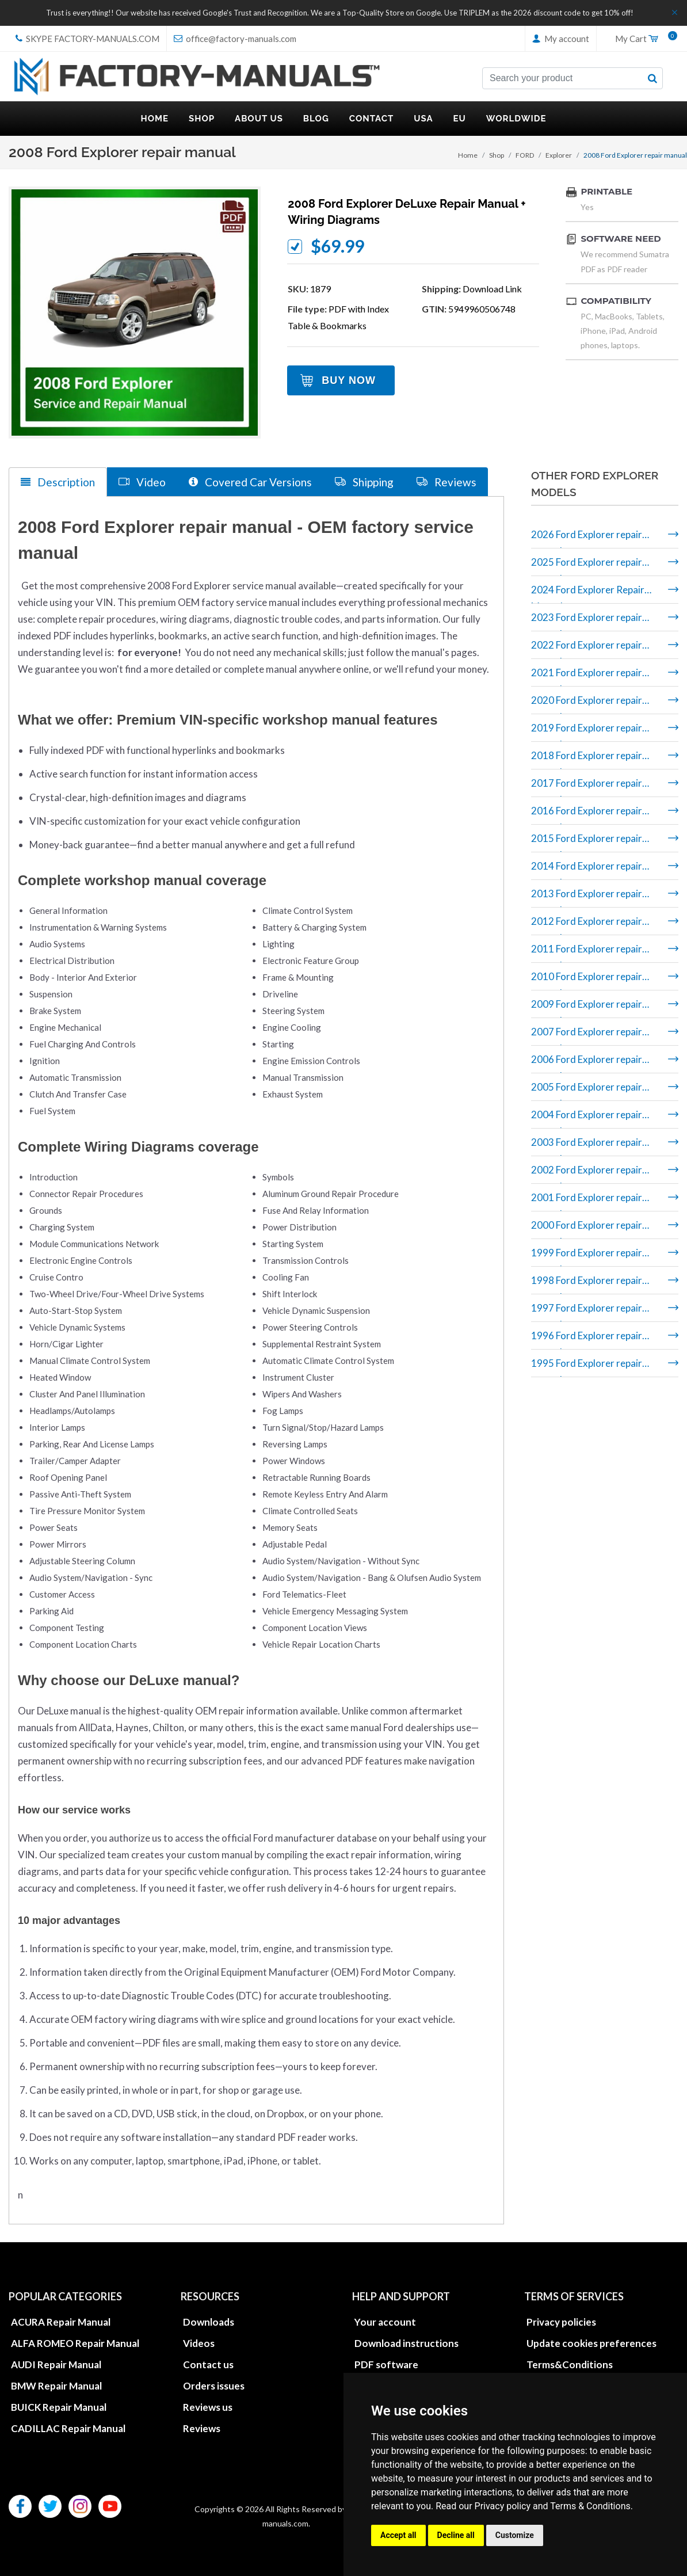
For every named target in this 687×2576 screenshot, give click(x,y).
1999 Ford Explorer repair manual (586, 1257)
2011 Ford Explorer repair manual (586, 953)
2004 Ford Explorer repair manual (586, 1118)
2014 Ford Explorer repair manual (586, 870)
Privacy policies (561, 2321)
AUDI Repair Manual (56, 2364)
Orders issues (214, 2385)
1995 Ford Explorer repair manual (586, 1367)
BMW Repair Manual (56, 2385)
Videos (199, 2343)
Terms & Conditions (590, 2506)
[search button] (652, 78)
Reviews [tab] (446, 481)
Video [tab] (142, 481)
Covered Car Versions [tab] (250, 481)
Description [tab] (58, 482)
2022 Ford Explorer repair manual (586, 649)
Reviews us (207, 2406)
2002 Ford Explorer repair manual (586, 1174)
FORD (525, 155)
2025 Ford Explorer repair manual (586, 566)
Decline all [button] (456, 2535)
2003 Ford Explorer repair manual (586, 1146)
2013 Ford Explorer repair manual (586, 897)
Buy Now (349, 380)
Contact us (208, 2364)
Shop (496, 155)
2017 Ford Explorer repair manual (586, 787)
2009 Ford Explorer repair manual (586, 1008)
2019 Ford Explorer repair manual (586, 732)
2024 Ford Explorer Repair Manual (587, 594)
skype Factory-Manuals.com (87, 38)
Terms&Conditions (569, 2364)
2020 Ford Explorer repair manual (586, 704)
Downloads (208, 2321)
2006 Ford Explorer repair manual (586, 1063)
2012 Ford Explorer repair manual (586, 925)
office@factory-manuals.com (235, 38)
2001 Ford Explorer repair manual (586, 1201)
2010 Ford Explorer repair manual (586, 980)
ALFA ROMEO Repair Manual (75, 2343)
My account (560, 38)
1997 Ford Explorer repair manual (586, 1312)
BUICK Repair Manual (58, 2406)
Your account (385, 2321)
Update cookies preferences (591, 2343)
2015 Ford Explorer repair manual (586, 842)
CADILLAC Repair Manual (68, 2428)
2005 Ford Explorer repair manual (586, 1091)
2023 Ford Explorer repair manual (586, 621)
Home (468, 155)
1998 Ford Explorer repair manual (586, 1284)
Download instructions (406, 2343)
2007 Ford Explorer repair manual (586, 1036)
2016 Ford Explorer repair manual (586, 815)
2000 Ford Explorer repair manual (586, 1229)
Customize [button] (514, 2535)
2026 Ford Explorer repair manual (586, 538)
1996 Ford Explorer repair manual (586, 1339)
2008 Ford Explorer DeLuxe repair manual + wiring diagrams (407, 212)
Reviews (201, 2428)
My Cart (642, 39)
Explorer (558, 155)
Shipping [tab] (364, 481)
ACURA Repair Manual (60, 2321)
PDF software (386, 2364)
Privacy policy (503, 2506)
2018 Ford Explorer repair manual (586, 759)
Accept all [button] (398, 2535)
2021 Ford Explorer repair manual (586, 676)
